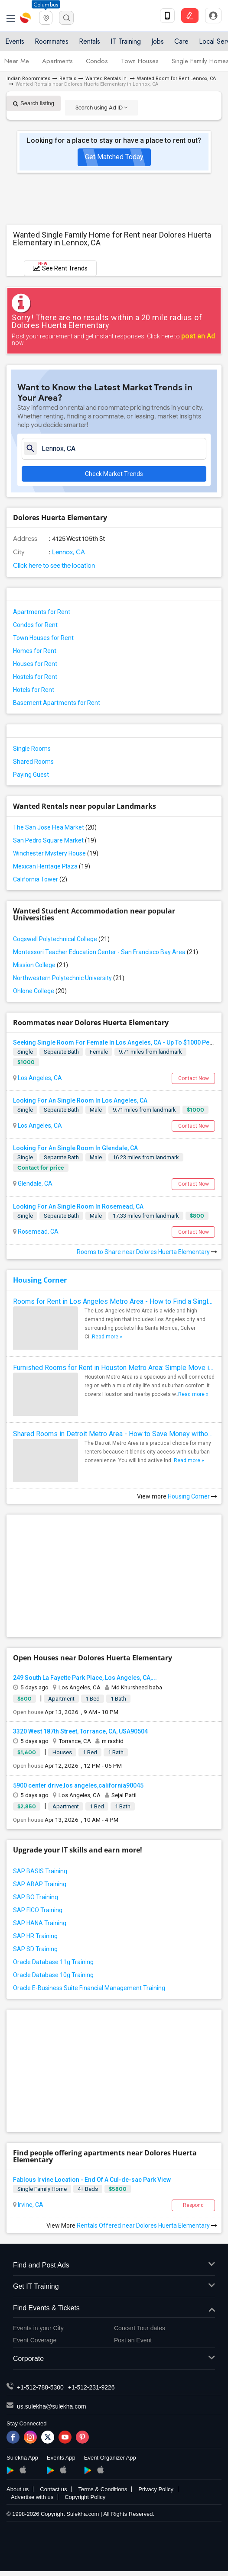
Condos (97, 61)
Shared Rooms (33, 762)
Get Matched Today (114, 157)
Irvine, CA (29, 2204)
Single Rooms (32, 749)
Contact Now (193, 1078)
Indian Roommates (28, 78)
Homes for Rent (34, 651)
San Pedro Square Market (54, 840)
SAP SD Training (35, 1949)
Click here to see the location (54, 565)
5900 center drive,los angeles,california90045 (78, 1785)
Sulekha (26, 17)
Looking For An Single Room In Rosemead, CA (78, 1206)
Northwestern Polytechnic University (68, 978)
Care (181, 41)
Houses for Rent (35, 664)
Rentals (89, 41)
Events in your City (38, 2328)
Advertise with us (32, 2497)
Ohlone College (40, 991)
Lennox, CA (68, 552)
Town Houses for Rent (43, 638)
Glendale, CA (34, 1183)
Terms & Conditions (102, 2489)
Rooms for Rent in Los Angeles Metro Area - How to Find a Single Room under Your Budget (114, 1301)
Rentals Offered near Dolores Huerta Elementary (147, 2225)
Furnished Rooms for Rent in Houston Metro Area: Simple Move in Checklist (114, 1368)
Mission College (40, 965)
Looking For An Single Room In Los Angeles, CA (80, 1100)
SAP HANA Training (39, 1923)
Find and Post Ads (114, 2265)
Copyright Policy (85, 2497)
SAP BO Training (35, 1897)
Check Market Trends (114, 473)
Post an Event (133, 2340)
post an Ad (198, 336)
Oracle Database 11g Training (53, 1962)
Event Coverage (34, 2340)
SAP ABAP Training (39, 1884)
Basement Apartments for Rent (56, 703)
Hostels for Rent (35, 677)
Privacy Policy (155, 2489)
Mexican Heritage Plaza (51, 866)
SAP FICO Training (37, 1910)
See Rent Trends (60, 266)
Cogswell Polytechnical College (61, 939)
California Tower (40, 879)
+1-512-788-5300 (40, 2387)
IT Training (126, 41)
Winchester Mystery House (55, 853)
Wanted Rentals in (106, 78)
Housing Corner (40, 1280)
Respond (193, 2205)
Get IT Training (114, 2286)
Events (14, 41)
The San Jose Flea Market (55, 827)
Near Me (16, 61)
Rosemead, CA (37, 1231)
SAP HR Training (35, 1936)
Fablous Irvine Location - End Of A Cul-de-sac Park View (92, 2179)
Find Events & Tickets (114, 2308)
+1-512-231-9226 (91, 2387)
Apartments (57, 61)
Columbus (46, 4)
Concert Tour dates (139, 2328)
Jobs (157, 41)
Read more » (107, 1337)
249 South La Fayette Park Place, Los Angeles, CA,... (85, 1677)
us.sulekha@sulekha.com (51, 2406)
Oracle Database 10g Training (53, 1975)
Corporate (114, 2359)
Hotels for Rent (33, 690)
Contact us (53, 2489)
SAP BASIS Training (40, 1871)
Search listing (33, 103)
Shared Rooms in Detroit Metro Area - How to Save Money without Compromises (114, 1434)
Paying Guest (31, 775)
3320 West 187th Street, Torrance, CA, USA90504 (80, 1731)
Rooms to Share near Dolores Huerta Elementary (147, 1251)
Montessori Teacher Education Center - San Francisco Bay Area (105, 952)
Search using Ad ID (101, 107)
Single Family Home (42, 2189)
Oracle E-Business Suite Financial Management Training (89, 1988)
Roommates (51, 41)
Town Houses (140, 61)
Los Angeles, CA (39, 1077)
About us (18, 2489)
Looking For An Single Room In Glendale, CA (75, 1148)
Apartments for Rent (41, 612)
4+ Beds (88, 2189)
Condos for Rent (35, 625)
